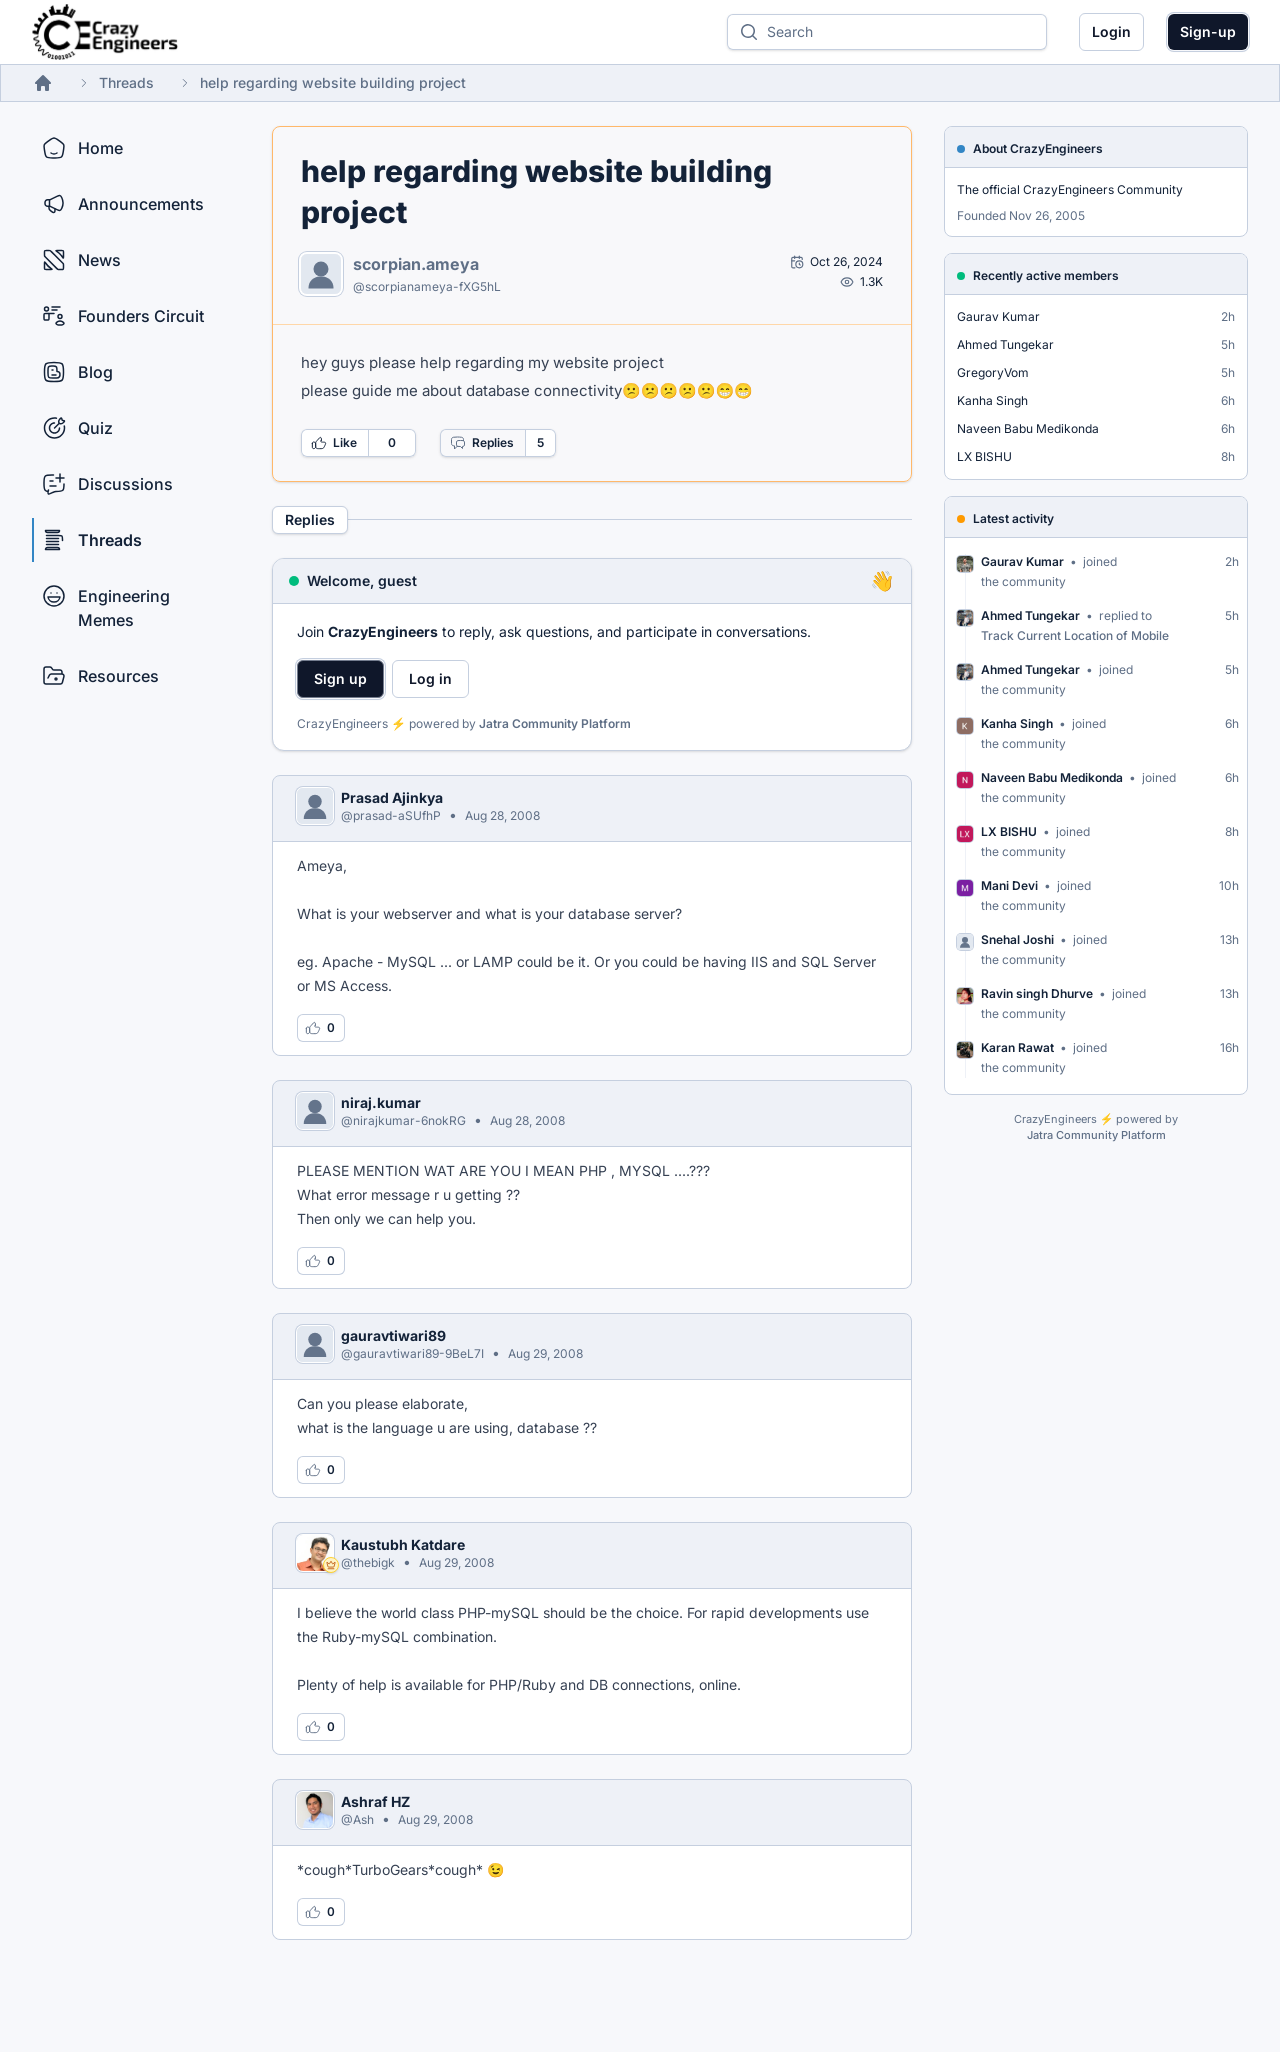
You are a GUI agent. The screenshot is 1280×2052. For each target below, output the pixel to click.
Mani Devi (1009, 885)
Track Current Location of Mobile (1075, 635)
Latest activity (1013, 518)
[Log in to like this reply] (321, 1028)
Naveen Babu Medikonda (1028, 428)
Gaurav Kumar (998, 316)
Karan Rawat (1017, 1047)
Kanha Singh (992, 400)
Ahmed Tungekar (1005, 344)
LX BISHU (984, 456)
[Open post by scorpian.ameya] (836, 262)
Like (334, 443)
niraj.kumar (381, 1102)
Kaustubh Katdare (403, 1544)
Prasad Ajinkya (392, 797)
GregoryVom (993, 372)
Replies (482, 443)
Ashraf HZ (375, 1801)
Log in (430, 678)
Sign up (340, 678)
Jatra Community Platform (555, 723)
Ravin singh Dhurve (1037, 993)
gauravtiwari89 (393, 1335)
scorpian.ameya (416, 264)
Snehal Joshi (1017, 939)
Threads (126, 82)
